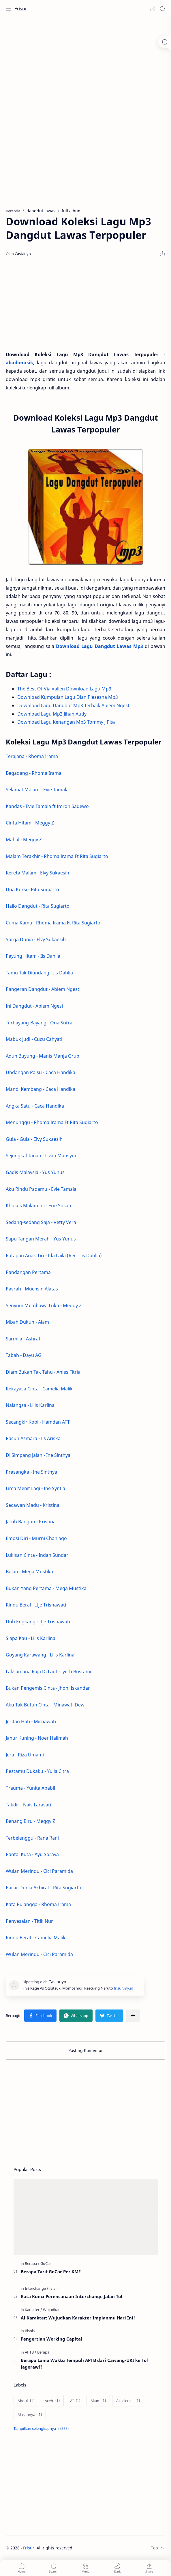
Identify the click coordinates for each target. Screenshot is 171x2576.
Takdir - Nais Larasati (28, 1804)
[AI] (75, 2400)
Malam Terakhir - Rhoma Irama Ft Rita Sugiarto (57, 856)
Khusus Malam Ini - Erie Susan (38, 1205)
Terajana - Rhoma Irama (32, 756)
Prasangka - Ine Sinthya (31, 1472)
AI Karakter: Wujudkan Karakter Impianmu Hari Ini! (78, 2318)
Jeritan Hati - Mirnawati (31, 1721)
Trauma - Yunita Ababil (30, 1788)
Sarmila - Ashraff (24, 1339)
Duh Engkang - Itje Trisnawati (38, 1621)
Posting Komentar (85, 2050)
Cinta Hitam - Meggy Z (30, 823)
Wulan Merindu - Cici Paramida (39, 1871)
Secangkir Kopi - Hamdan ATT (38, 1422)
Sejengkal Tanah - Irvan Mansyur (41, 1155)
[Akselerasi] (128, 2400)
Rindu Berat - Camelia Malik (35, 1937)
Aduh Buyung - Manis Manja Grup (42, 1056)
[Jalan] (53, 2288)
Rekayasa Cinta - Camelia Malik (39, 1388)
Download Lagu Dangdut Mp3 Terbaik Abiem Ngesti (74, 705)
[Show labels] (42, 2428)
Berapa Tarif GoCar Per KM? (51, 2271)
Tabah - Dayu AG (24, 1355)
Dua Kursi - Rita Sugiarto (32, 889)
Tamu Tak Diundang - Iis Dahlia (39, 973)
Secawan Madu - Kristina (32, 1505)
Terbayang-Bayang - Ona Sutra (39, 1022)
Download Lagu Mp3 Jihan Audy (52, 714)
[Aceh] (52, 2400)
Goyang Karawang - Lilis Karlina (40, 1655)
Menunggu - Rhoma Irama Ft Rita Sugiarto (52, 1122)
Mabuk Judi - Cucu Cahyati (34, 1039)
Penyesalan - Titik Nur (29, 1921)
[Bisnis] (30, 2330)
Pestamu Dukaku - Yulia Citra (37, 1771)
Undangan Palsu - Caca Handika (40, 1072)
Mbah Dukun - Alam (27, 1322)
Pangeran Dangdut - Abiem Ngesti (43, 989)
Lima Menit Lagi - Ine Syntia (35, 1488)
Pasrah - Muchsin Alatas (32, 1289)
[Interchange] (36, 2288)
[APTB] (30, 2352)
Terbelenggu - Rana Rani (32, 1838)
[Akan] (98, 2400)
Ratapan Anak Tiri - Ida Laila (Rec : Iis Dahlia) (54, 1255)
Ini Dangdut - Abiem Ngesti (35, 1006)
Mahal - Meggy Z (24, 839)
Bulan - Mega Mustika (29, 1571)
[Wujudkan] (52, 2309)
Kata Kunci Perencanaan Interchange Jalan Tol (71, 2296)
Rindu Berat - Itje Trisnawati (36, 1605)
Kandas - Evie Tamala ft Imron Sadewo (47, 806)
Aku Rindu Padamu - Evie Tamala (42, 1189)
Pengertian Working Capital (51, 2339)
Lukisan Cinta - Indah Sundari (37, 1555)
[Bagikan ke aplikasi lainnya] (133, 2015)
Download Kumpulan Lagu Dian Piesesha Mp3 (67, 697)
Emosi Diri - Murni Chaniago (36, 1538)
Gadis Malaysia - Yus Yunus (36, 1172)
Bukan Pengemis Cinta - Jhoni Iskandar (48, 1688)
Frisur (20, 8)
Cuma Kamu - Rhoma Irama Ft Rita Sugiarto (53, 923)
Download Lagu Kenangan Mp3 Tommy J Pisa (67, 722)
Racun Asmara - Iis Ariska (33, 1438)
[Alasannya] (30, 2414)
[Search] (162, 8)
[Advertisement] (85, 63)
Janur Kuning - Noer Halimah (37, 1738)
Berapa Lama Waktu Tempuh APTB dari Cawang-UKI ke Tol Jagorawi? (84, 2363)
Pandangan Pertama (28, 1272)
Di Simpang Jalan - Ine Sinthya (38, 1455)
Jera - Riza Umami (25, 1755)
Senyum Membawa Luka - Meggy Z (44, 1305)
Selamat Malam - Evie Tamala (37, 789)
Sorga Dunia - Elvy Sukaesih (36, 939)
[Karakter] (33, 2309)
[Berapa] (32, 2263)
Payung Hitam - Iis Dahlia (33, 956)
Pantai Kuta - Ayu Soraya (32, 1854)
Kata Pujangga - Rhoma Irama (38, 1904)
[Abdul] (26, 2400)
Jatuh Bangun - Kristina (31, 1521)
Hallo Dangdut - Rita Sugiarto (37, 906)
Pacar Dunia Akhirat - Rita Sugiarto (43, 1887)
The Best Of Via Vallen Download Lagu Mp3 (64, 689)
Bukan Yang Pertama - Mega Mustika (46, 1588)
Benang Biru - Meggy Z (30, 1821)
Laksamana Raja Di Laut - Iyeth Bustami (48, 1671)
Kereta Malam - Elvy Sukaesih (37, 873)
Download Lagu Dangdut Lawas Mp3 (99, 646)
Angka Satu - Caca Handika (35, 1106)
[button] (152, 8)
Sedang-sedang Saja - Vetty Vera (41, 1222)
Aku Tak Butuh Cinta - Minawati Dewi (46, 1705)
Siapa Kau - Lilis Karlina (30, 1638)
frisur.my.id (123, 1988)
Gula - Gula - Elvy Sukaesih (34, 1139)
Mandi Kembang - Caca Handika (40, 1089)
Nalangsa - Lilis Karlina (30, 1405)
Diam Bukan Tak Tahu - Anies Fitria (43, 1372)
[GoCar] (45, 2263)
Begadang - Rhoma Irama (33, 773)
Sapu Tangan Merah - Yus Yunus (41, 1239)
